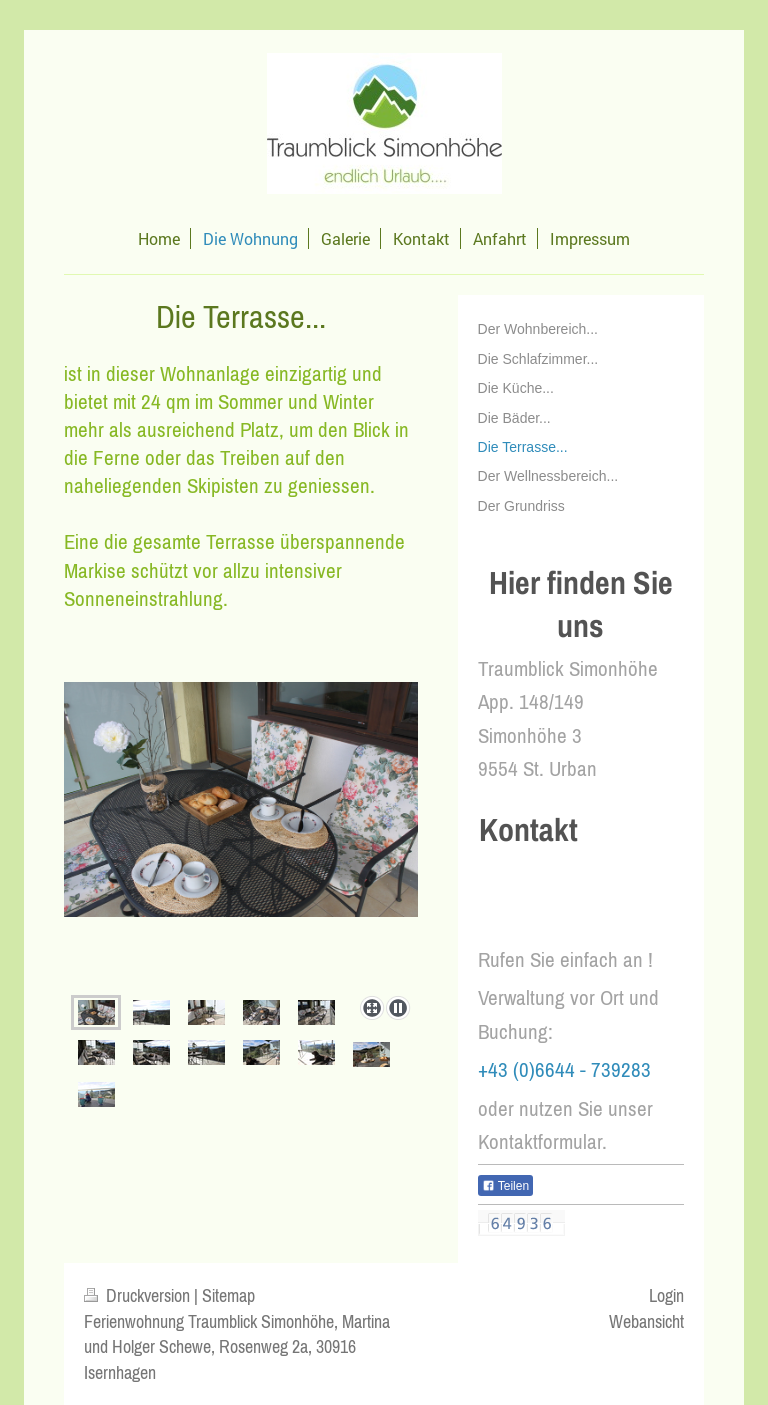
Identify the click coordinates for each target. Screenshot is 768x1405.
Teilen (505, 1186)
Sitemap (228, 1295)
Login (666, 1295)
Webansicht (646, 1321)
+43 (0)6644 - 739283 (564, 1069)
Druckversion (139, 1295)
